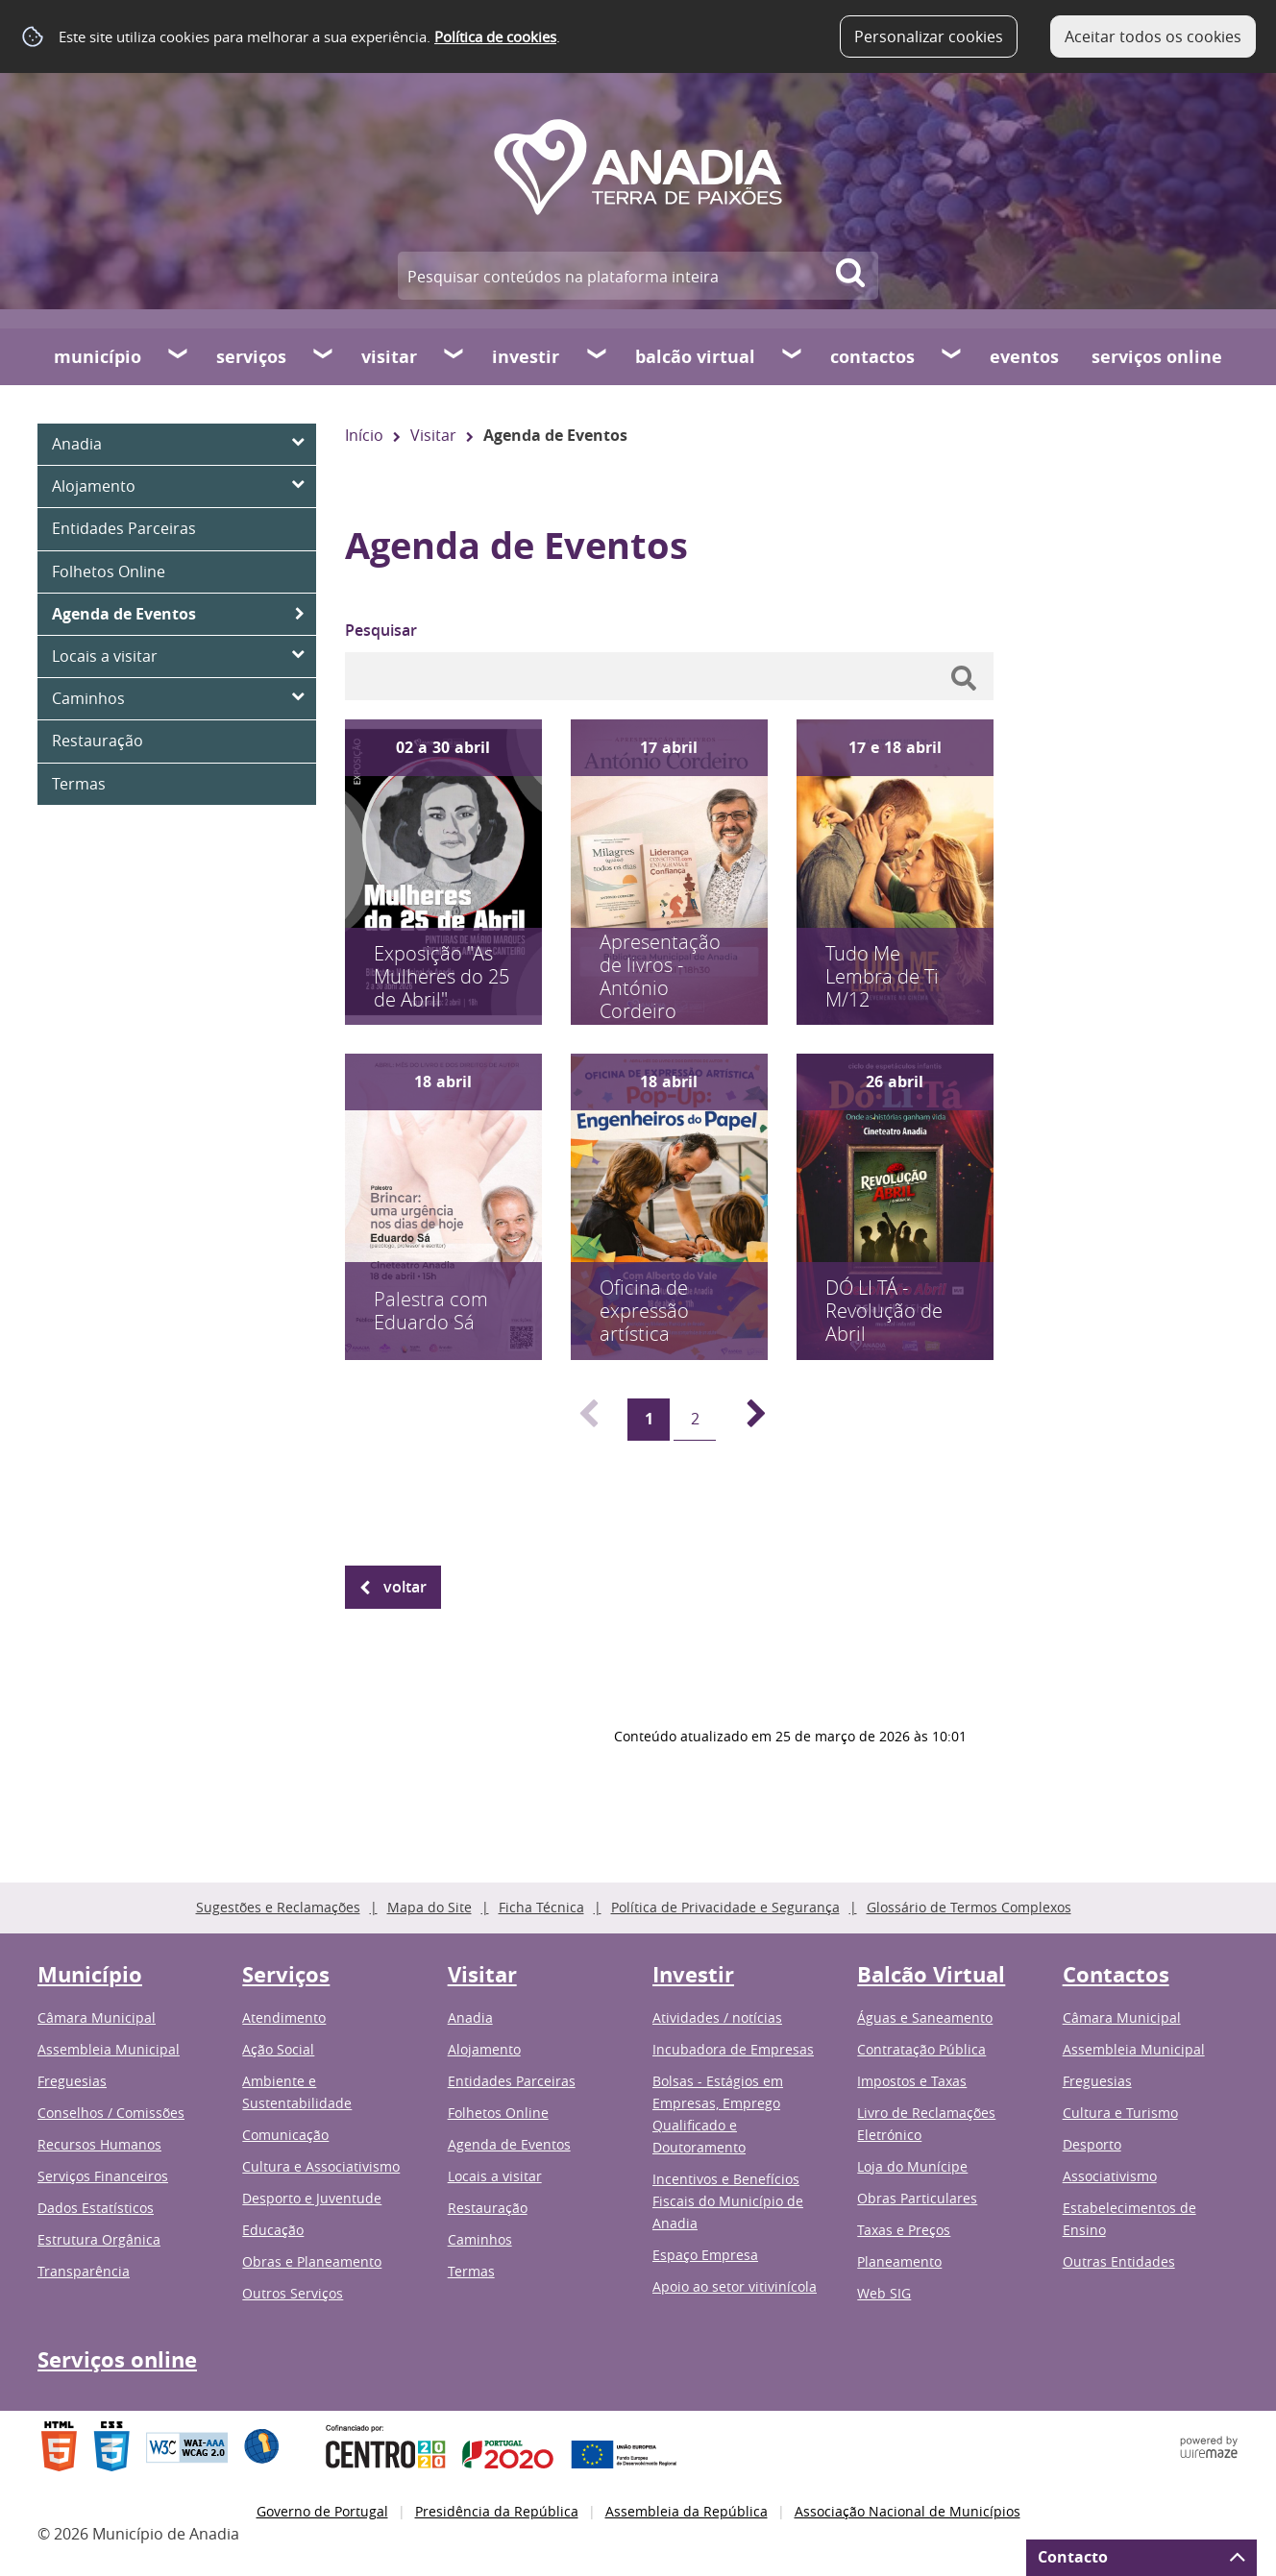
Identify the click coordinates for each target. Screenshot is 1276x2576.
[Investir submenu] (598, 356)
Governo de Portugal (322, 2511)
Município (97, 357)
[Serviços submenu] (324, 356)
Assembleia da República (686, 2511)
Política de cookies (495, 36)
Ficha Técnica (541, 1907)
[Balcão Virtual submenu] (793, 356)
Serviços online (1157, 357)
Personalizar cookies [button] (928, 36)
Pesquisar (381, 630)
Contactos (872, 357)
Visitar (389, 357)
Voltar (405, 1586)
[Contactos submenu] (952, 356)
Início (364, 435)
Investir (525, 357)
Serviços (251, 357)
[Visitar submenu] (454, 356)
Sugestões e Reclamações (278, 1907)
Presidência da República (496, 2511)
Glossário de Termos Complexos (969, 1907)
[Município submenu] (179, 356)
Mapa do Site (429, 1907)
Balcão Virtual (695, 357)
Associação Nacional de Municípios (907, 2511)
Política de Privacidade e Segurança (725, 1907)
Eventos (1024, 357)
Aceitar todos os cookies (1153, 36)
